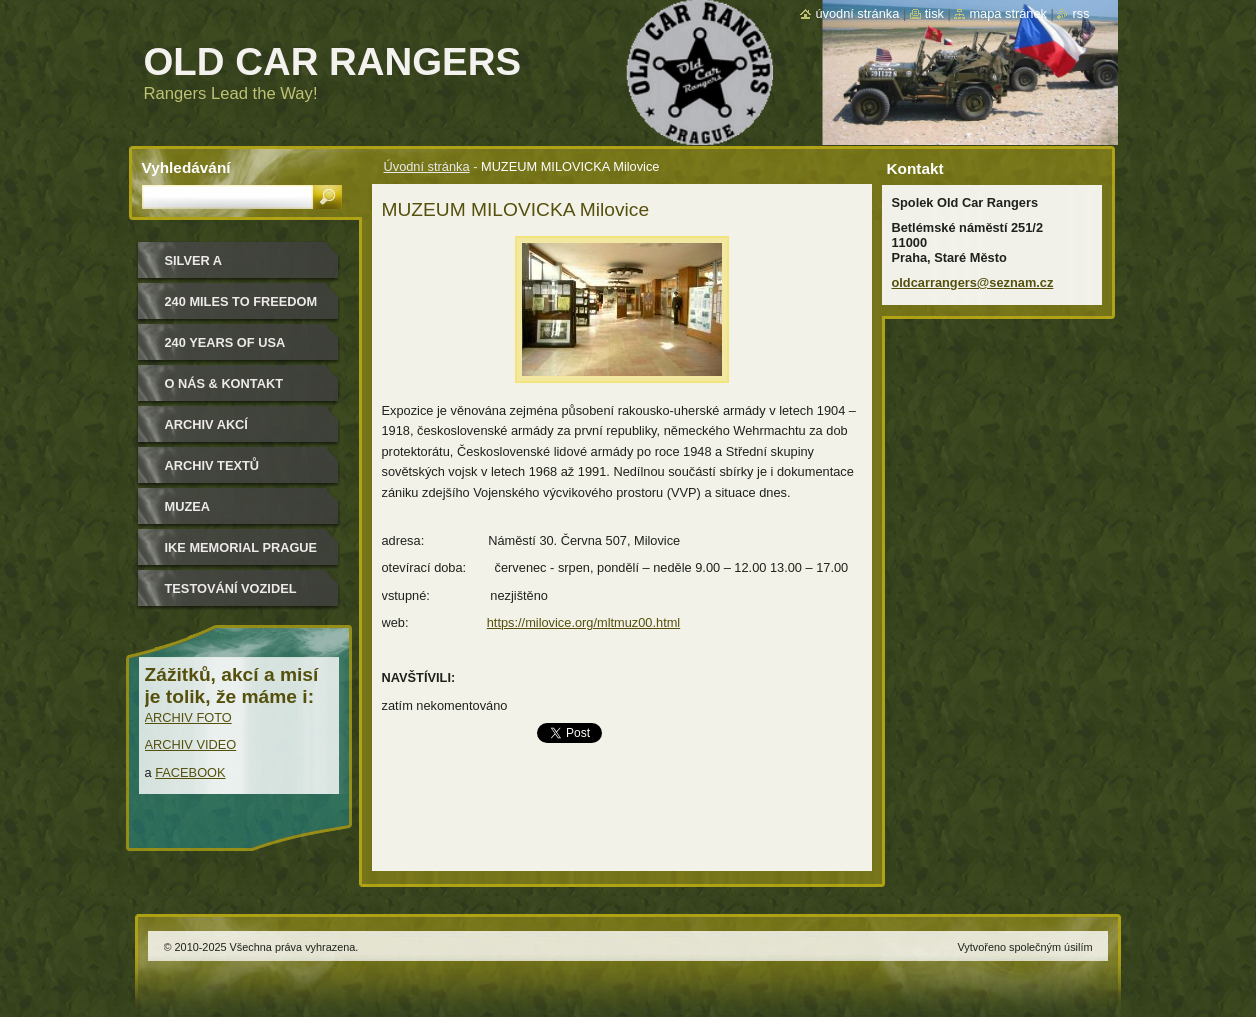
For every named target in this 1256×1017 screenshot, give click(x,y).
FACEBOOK (190, 772)
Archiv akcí (206, 424)
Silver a (194, 260)
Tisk (934, 13)
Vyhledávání (186, 167)
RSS (1080, 13)
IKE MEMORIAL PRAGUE (241, 547)
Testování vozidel (231, 588)
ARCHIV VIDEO (191, 744)
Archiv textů (212, 465)
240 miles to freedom (241, 301)
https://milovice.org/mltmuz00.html (583, 622)
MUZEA (188, 506)
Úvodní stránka (427, 166)
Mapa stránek (1008, 13)
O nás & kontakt (224, 383)
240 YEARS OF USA (225, 342)
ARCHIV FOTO (188, 717)
